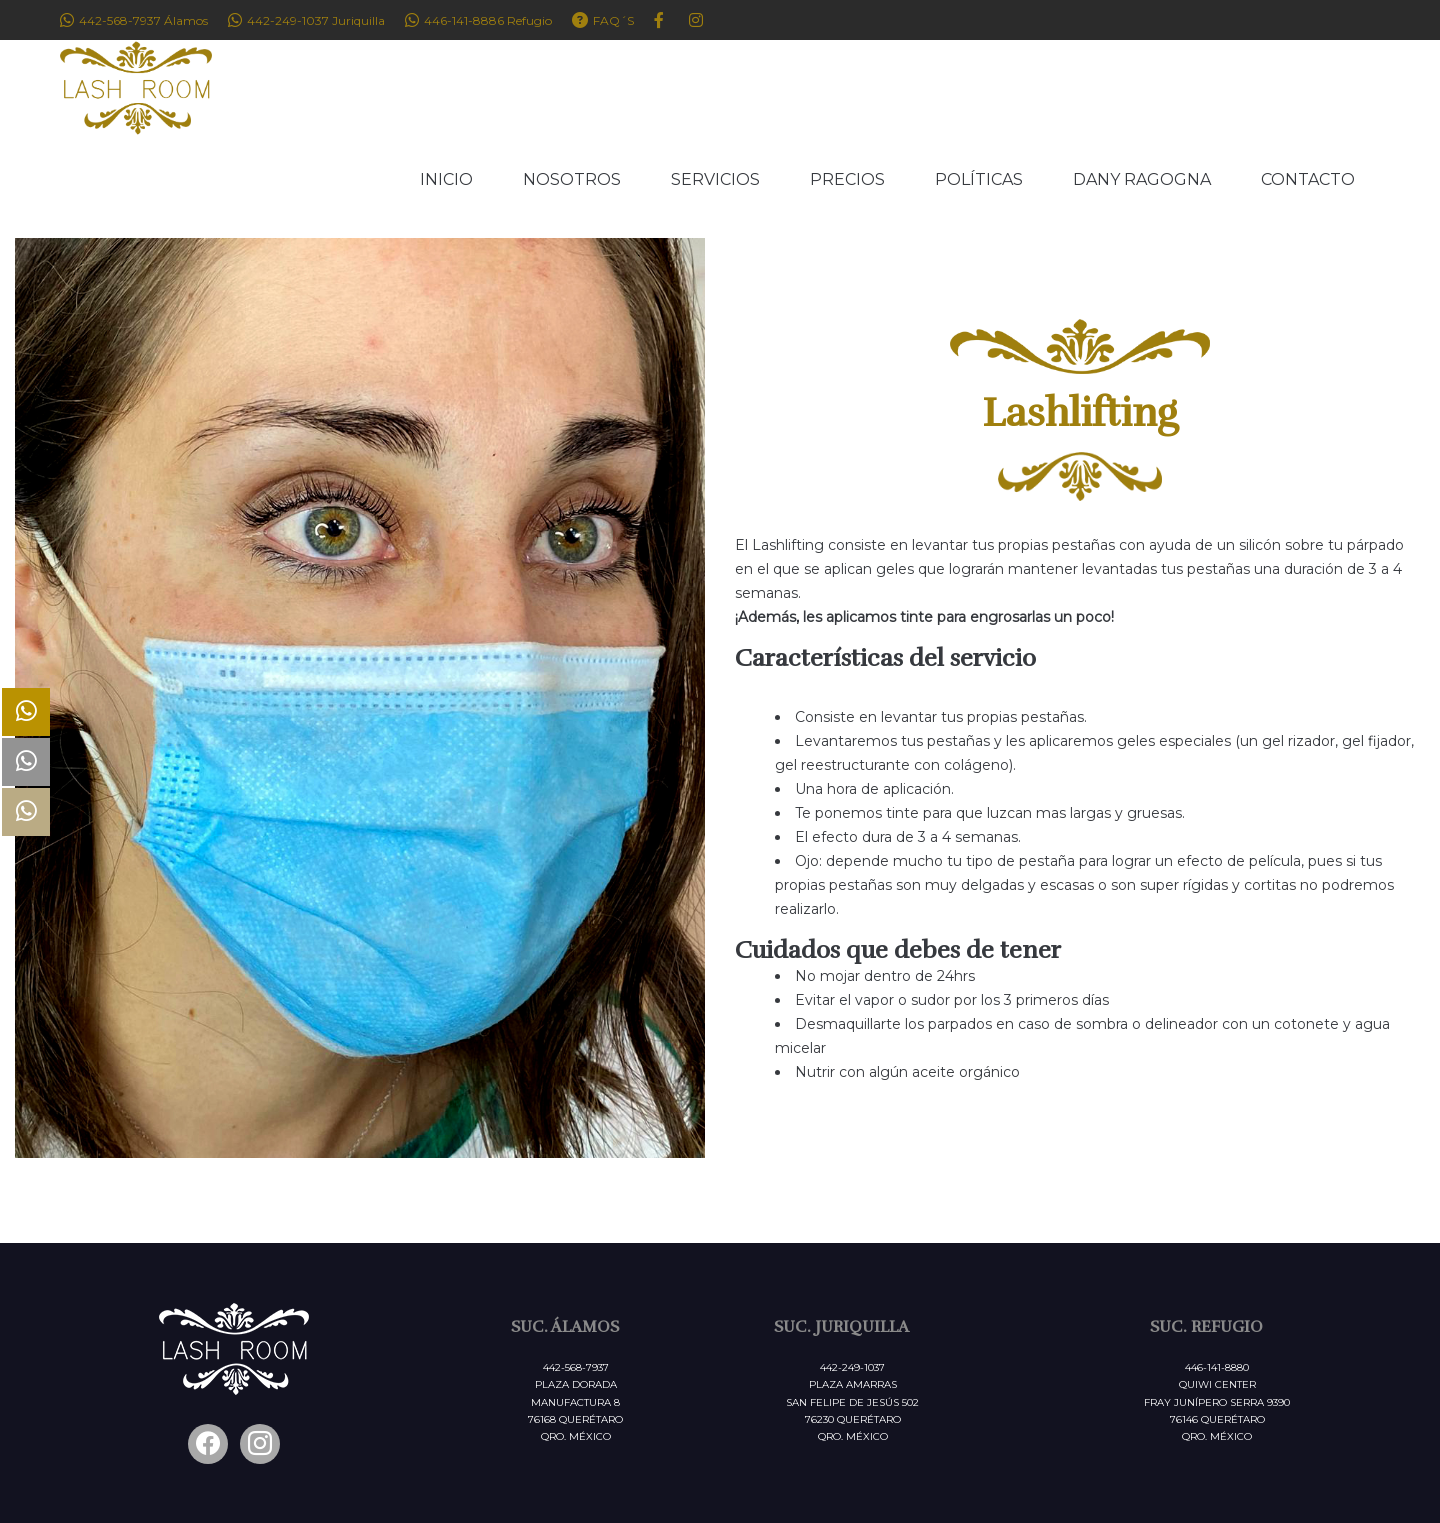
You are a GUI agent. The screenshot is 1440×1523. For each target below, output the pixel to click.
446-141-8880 (1217, 1367)
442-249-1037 (852, 1367)
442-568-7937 (576, 1367)
